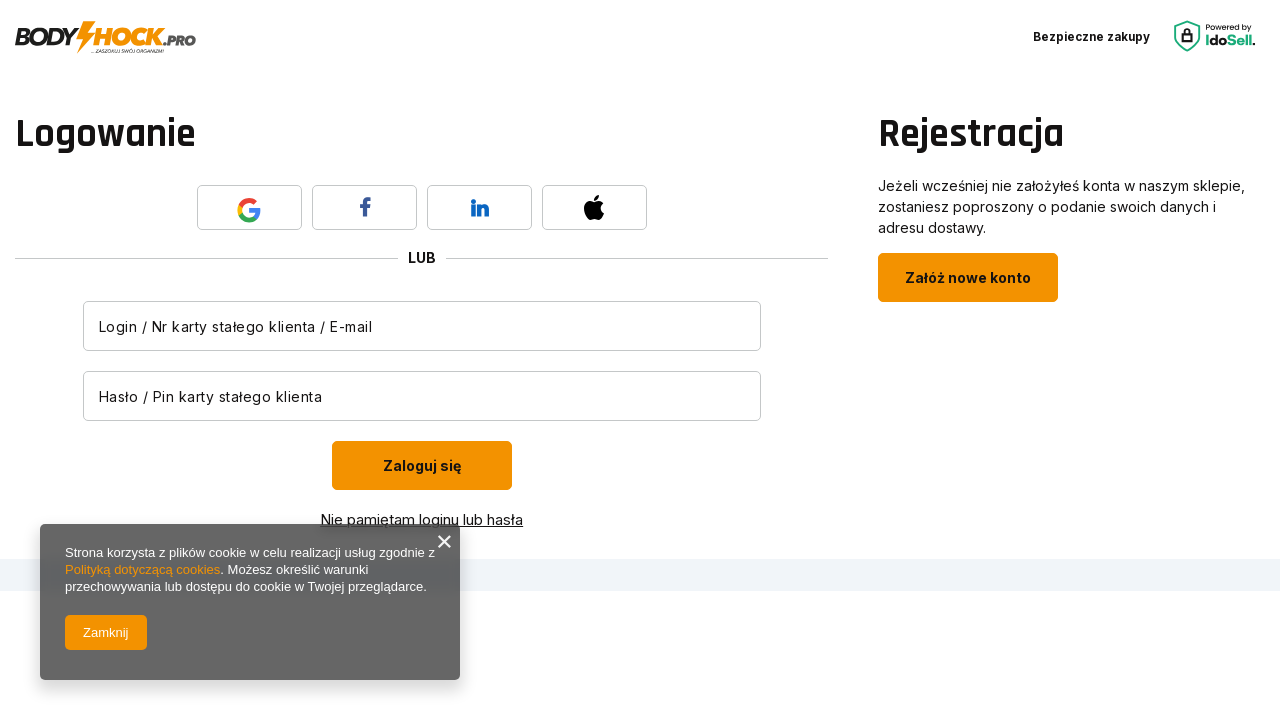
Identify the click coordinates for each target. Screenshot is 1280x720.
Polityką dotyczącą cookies (142, 569)
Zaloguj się (422, 465)
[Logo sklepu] (105, 38)
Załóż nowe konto (968, 277)
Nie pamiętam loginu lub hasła (421, 519)
